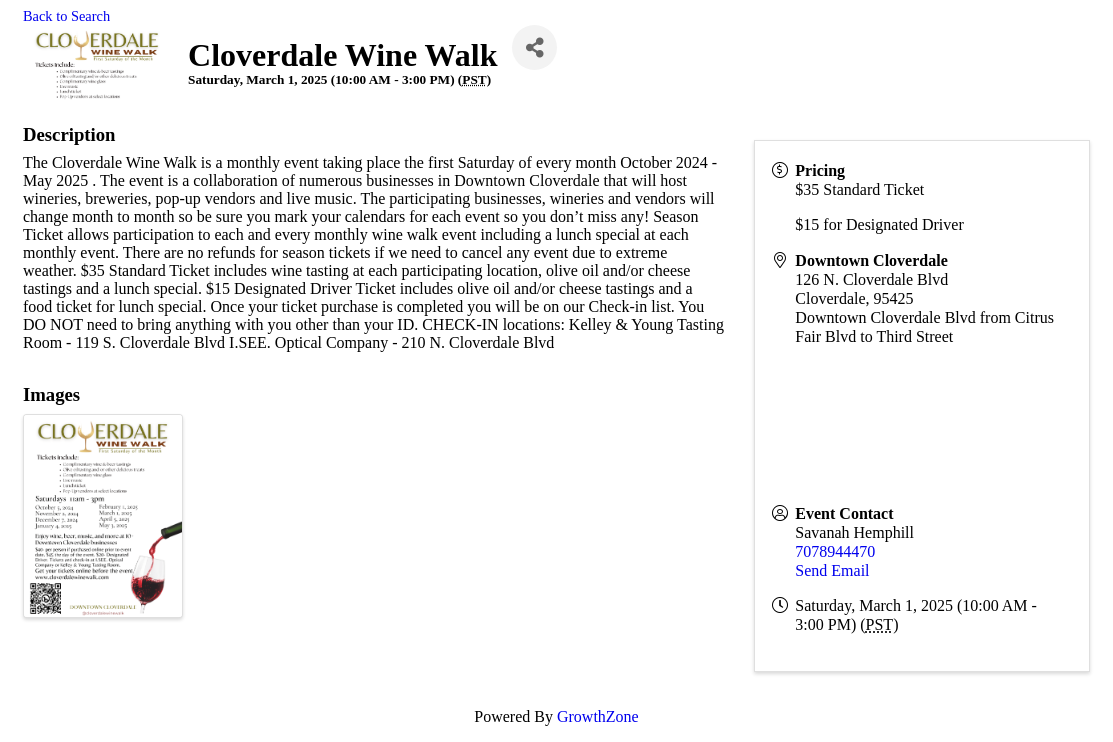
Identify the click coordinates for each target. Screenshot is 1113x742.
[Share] (534, 47)
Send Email (832, 570)
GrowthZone (598, 716)
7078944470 (835, 551)
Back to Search (66, 16)
